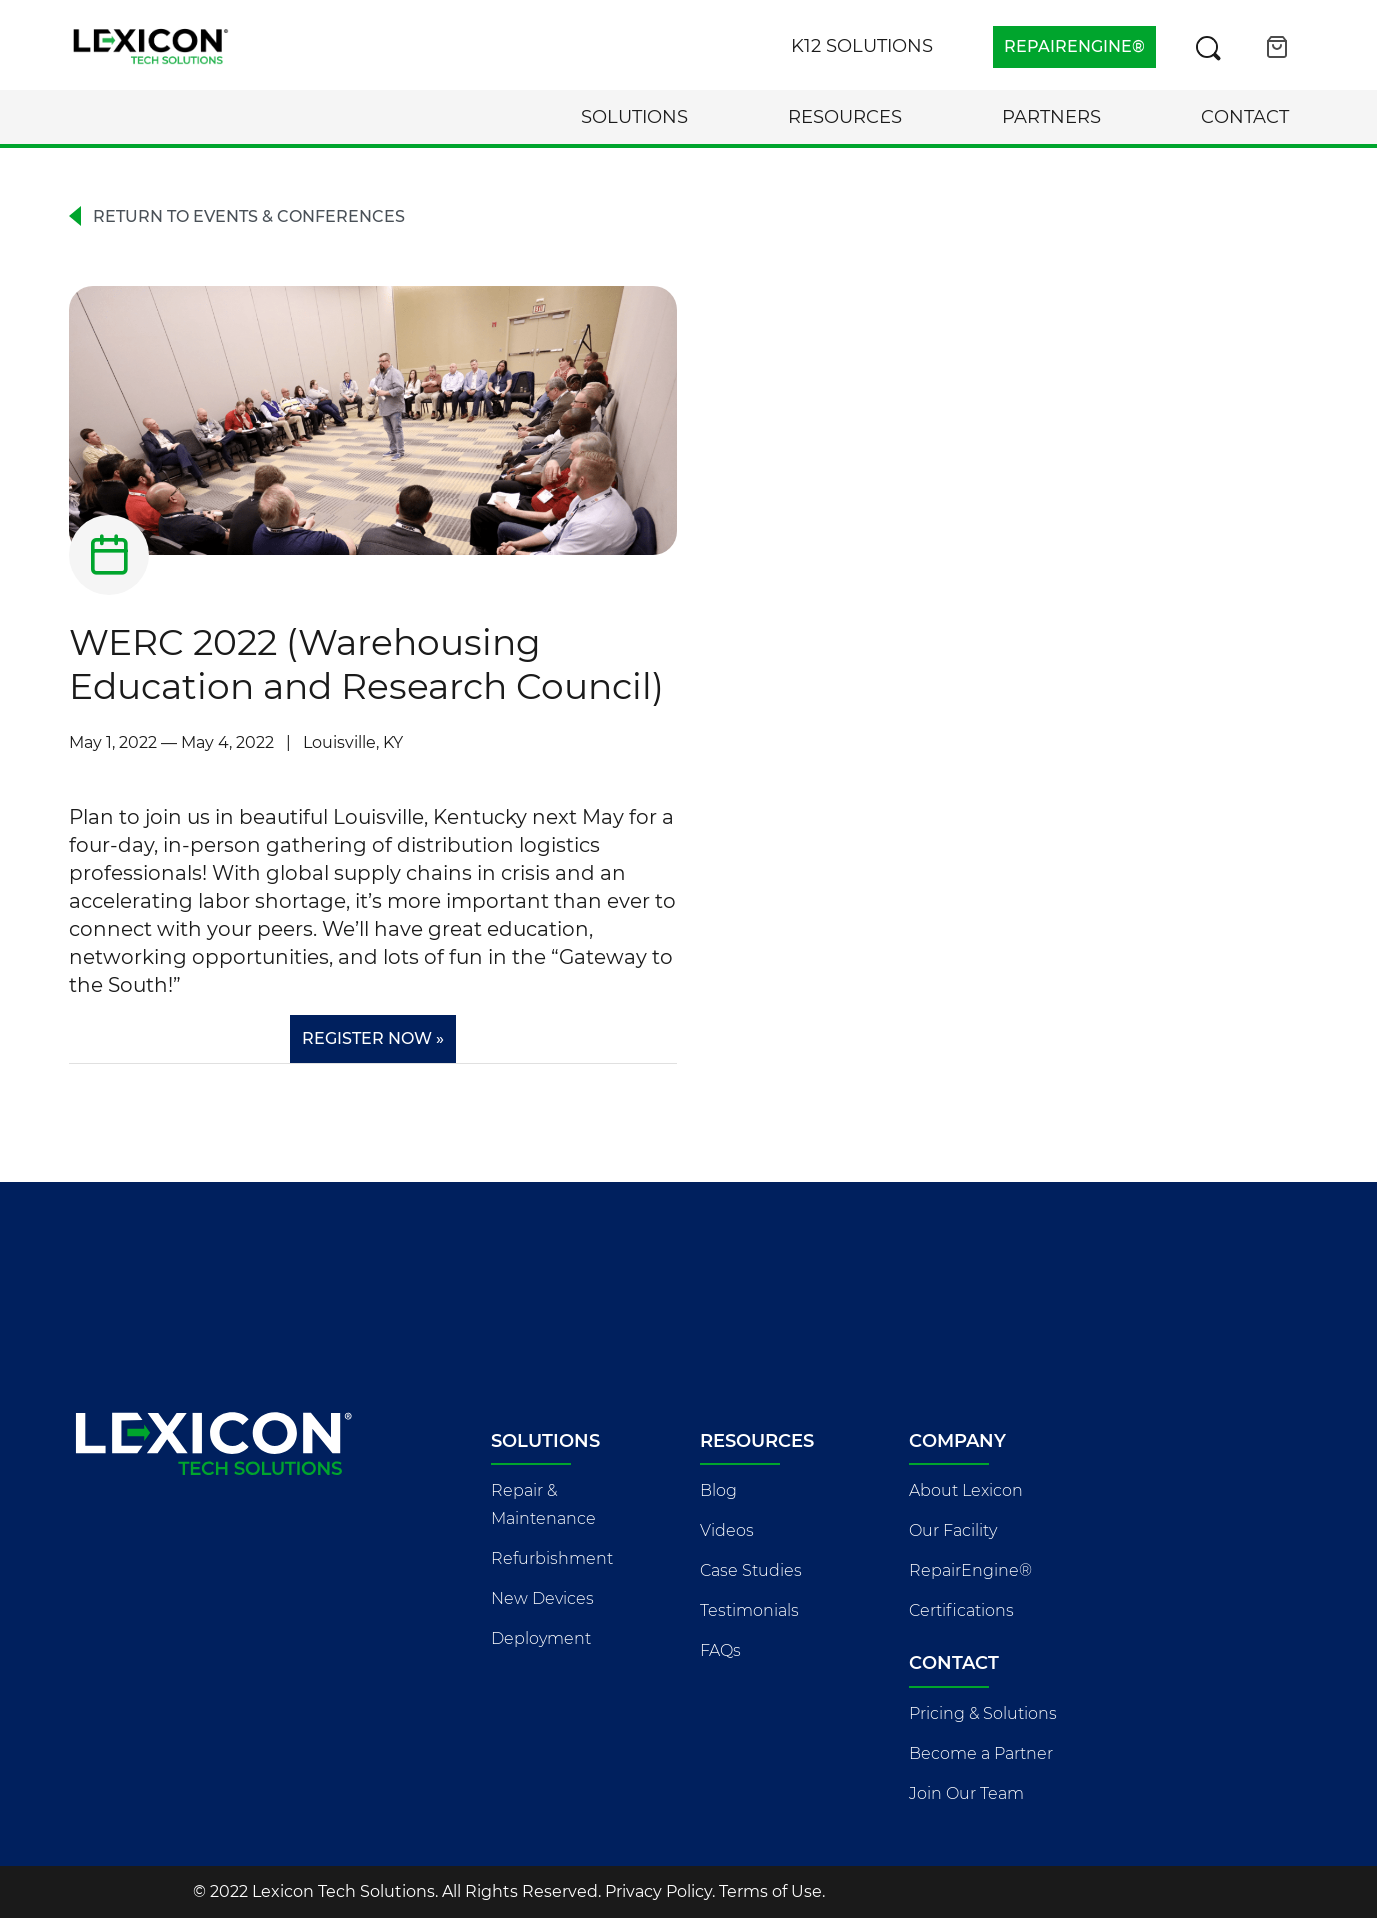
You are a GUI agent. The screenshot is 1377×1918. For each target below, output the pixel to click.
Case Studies (751, 1570)
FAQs (720, 1650)
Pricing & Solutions (983, 1713)
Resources (845, 117)
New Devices (542, 1598)
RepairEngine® (970, 1570)
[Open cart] (1277, 47)
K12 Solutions (862, 46)
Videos (727, 1530)
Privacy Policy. (660, 1891)
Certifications (961, 1610)
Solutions (634, 117)
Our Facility (953, 1530)
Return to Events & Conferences (249, 216)
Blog (718, 1490)
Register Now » (373, 1038)
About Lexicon (966, 1490)
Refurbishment (552, 1558)
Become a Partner (981, 1753)
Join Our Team (966, 1793)
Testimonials (749, 1610)
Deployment (541, 1638)
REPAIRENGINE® (1074, 46)
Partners (1051, 117)
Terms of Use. (772, 1891)
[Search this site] (1208, 47)
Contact (1245, 117)
